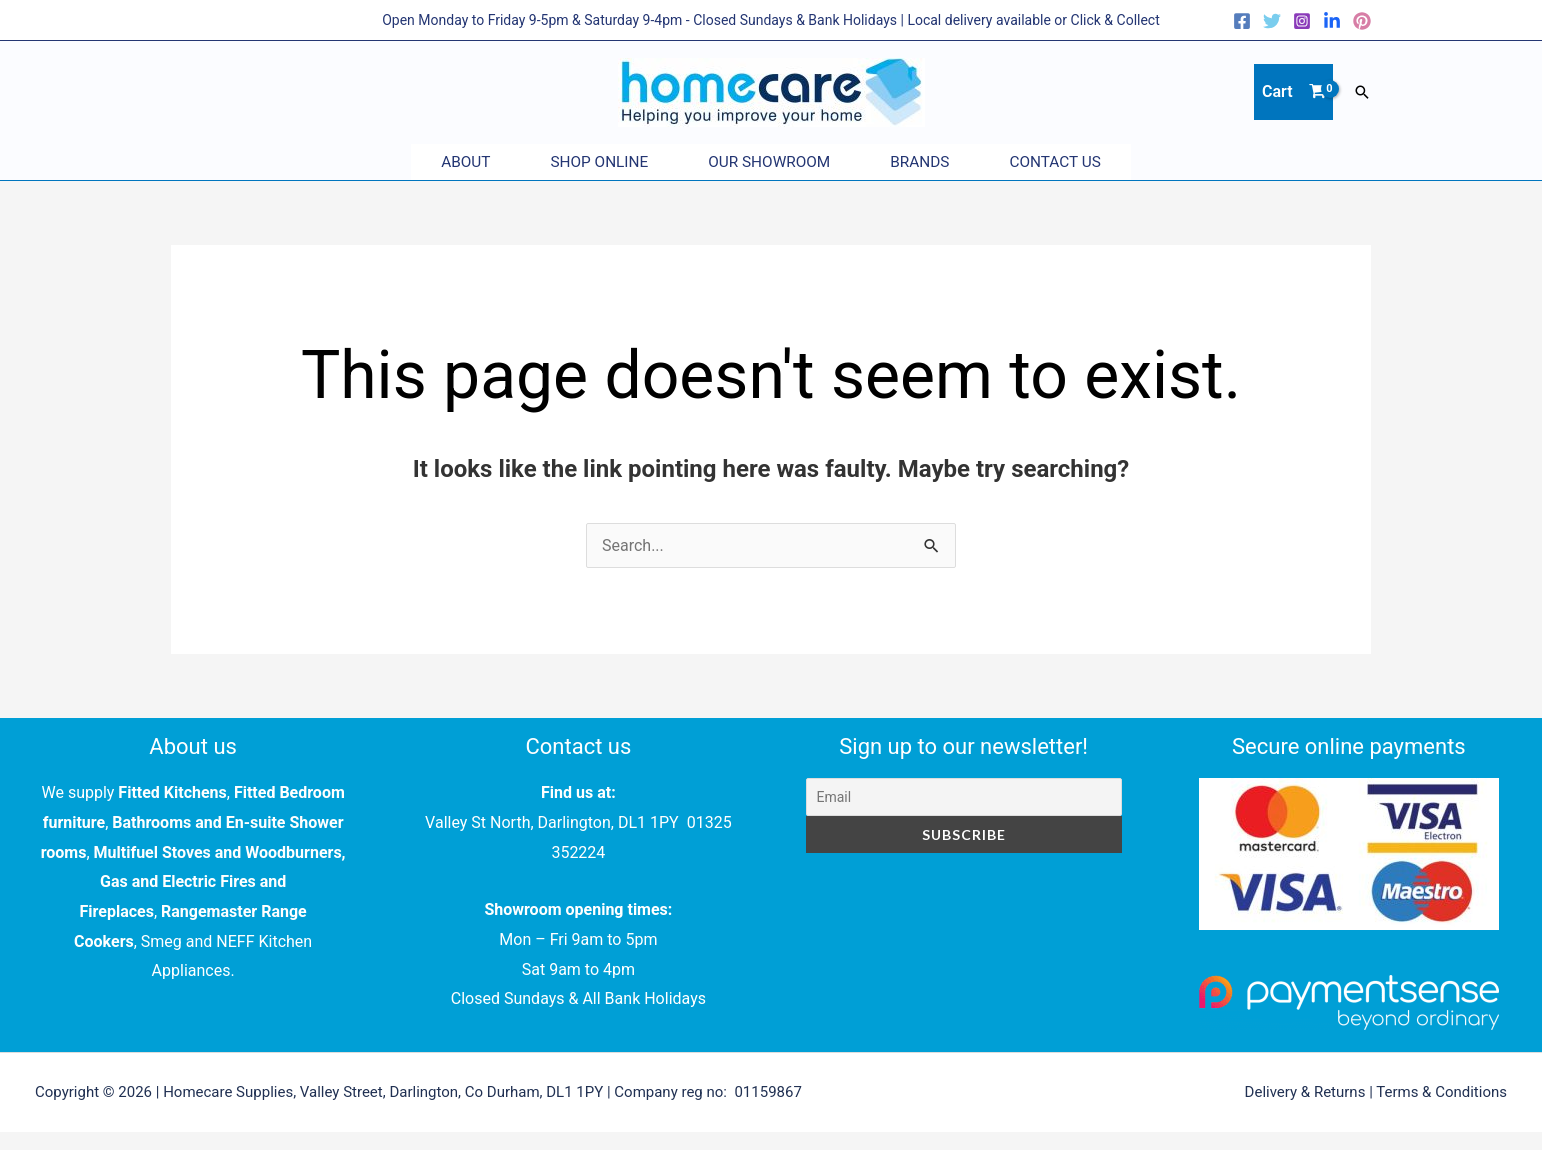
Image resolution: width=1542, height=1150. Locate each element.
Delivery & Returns (1305, 1092)
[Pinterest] (1362, 21)
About (425, 162)
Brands (939, 162)
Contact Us (1095, 162)
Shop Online (579, 162)
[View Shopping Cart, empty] (1293, 92)
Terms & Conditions (1441, 1092)
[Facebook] (1242, 21)
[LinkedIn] (1332, 21)
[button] (1362, 92)
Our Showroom (769, 162)
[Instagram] (1302, 21)
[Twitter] (1272, 21)
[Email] (964, 797)
